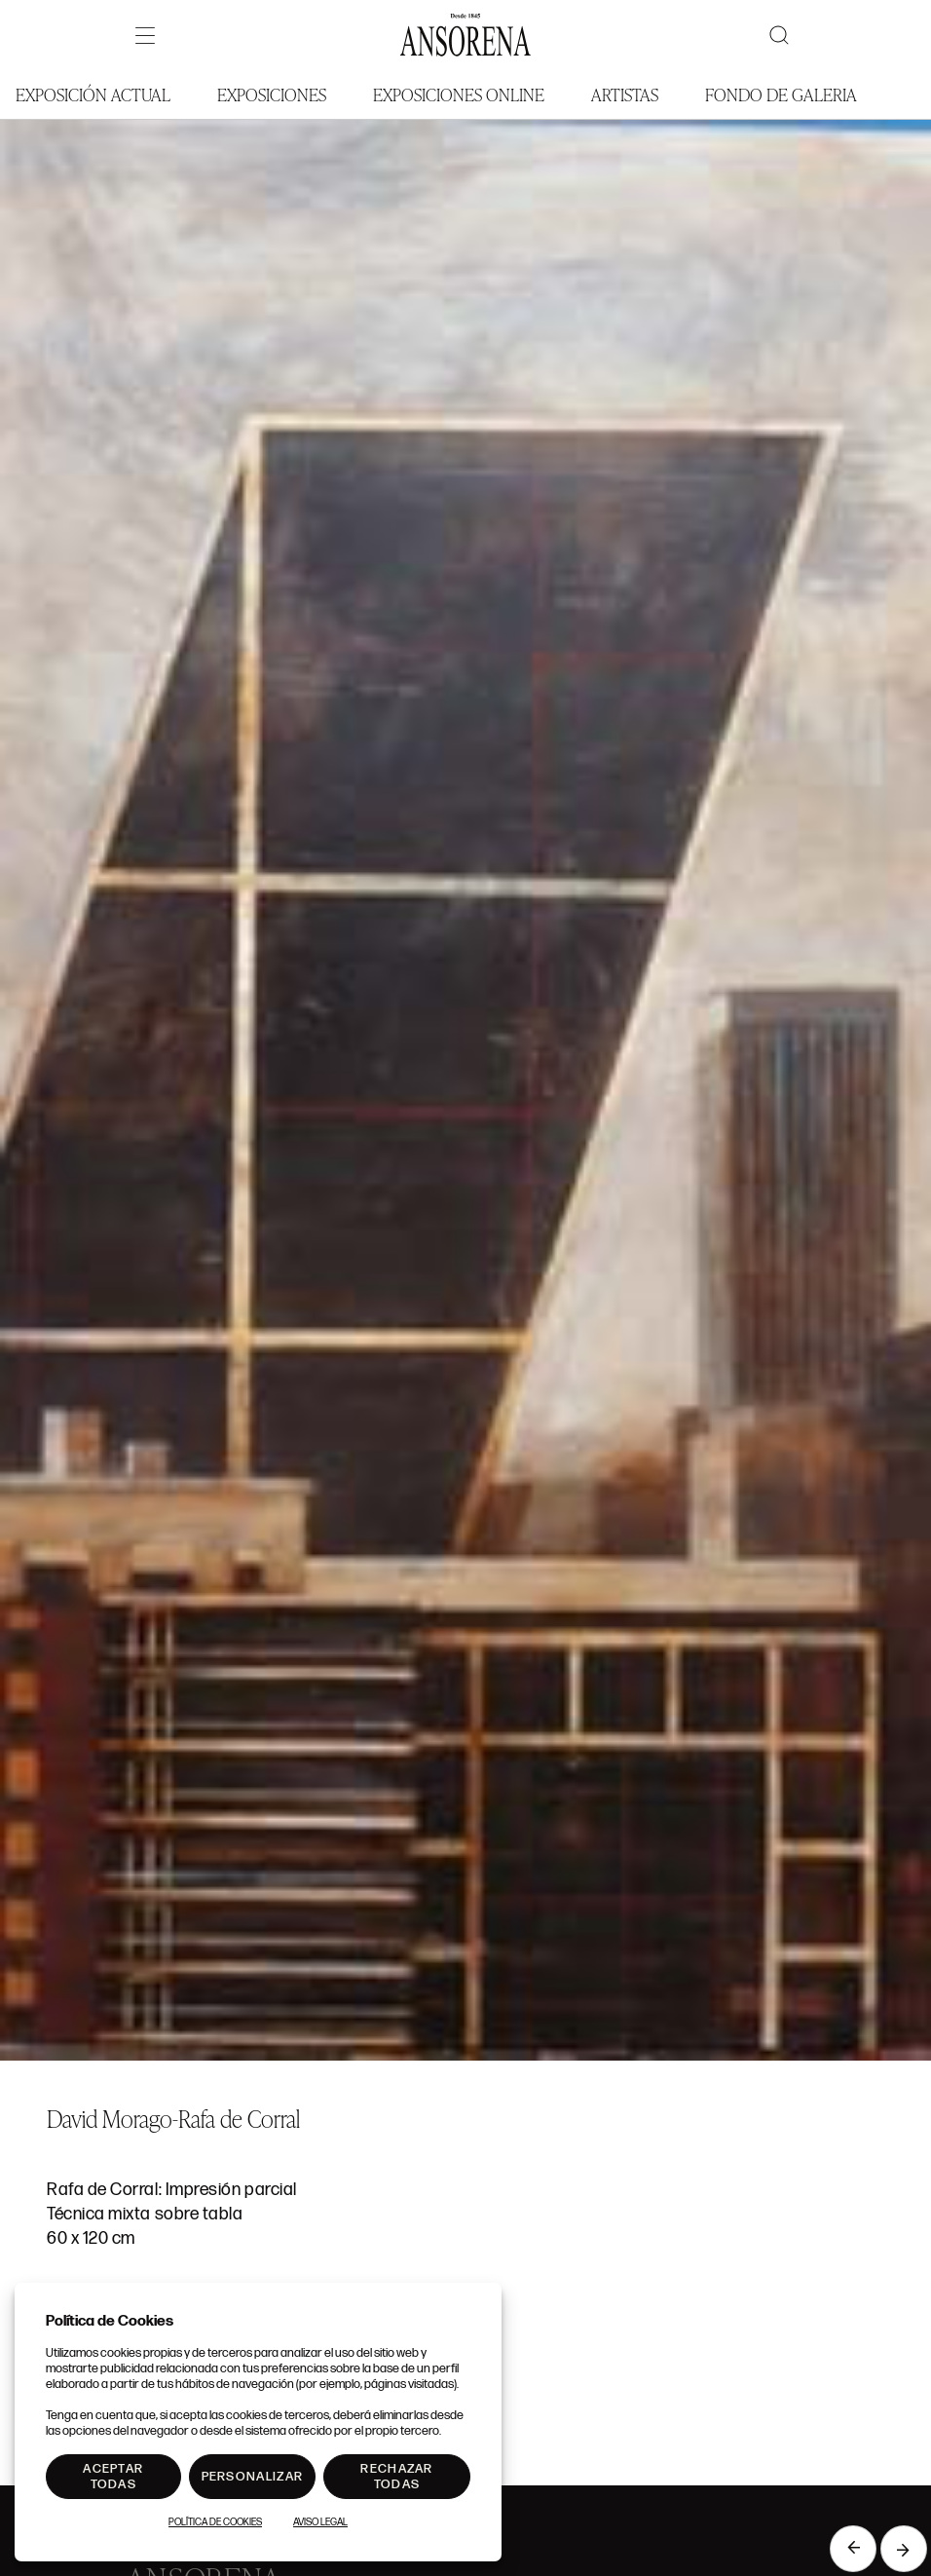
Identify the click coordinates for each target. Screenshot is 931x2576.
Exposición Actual (93, 94)
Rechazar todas (396, 2476)
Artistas (624, 94)
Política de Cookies (215, 2522)
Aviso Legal (320, 2522)
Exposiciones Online (458, 94)
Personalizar (253, 2476)
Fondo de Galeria (781, 94)
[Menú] (145, 35)
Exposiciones (271, 94)
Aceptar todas (113, 2476)
